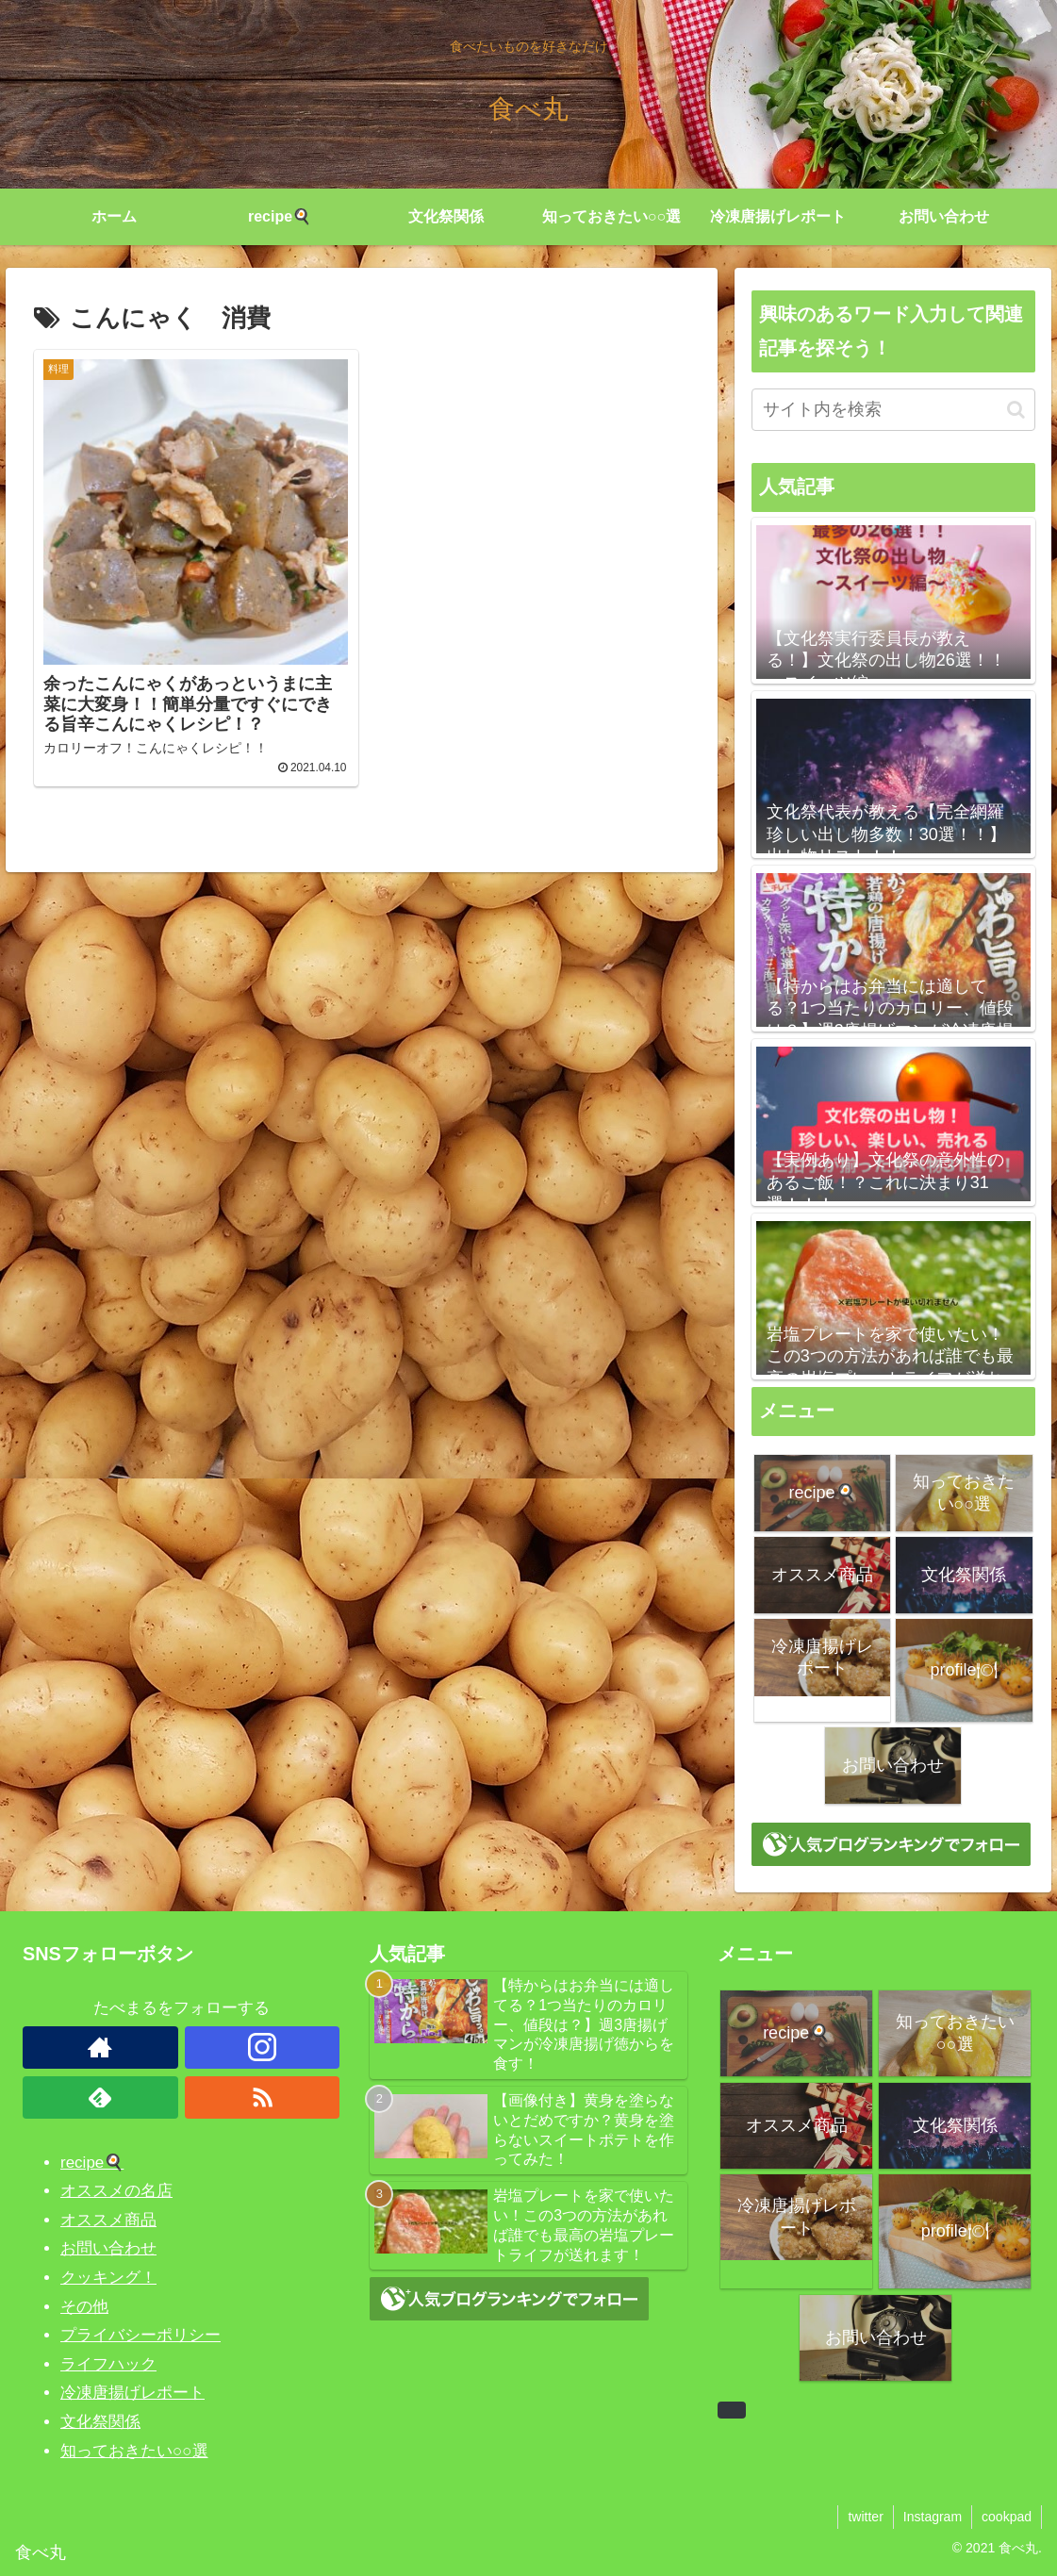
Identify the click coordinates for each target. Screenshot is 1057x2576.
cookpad (1007, 2516)
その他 (84, 2307)
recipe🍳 (92, 2162)
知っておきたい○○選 (134, 2451)
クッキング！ (108, 2278)
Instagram (932, 2516)
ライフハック (108, 2364)
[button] (1015, 410)
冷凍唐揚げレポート (132, 2393)
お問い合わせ (108, 2248)
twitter (865, 2516)
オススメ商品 (108, 2220)
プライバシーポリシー (140, 2335)
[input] (893, 409)
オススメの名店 (116, 2191)
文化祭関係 (100, 2422)
